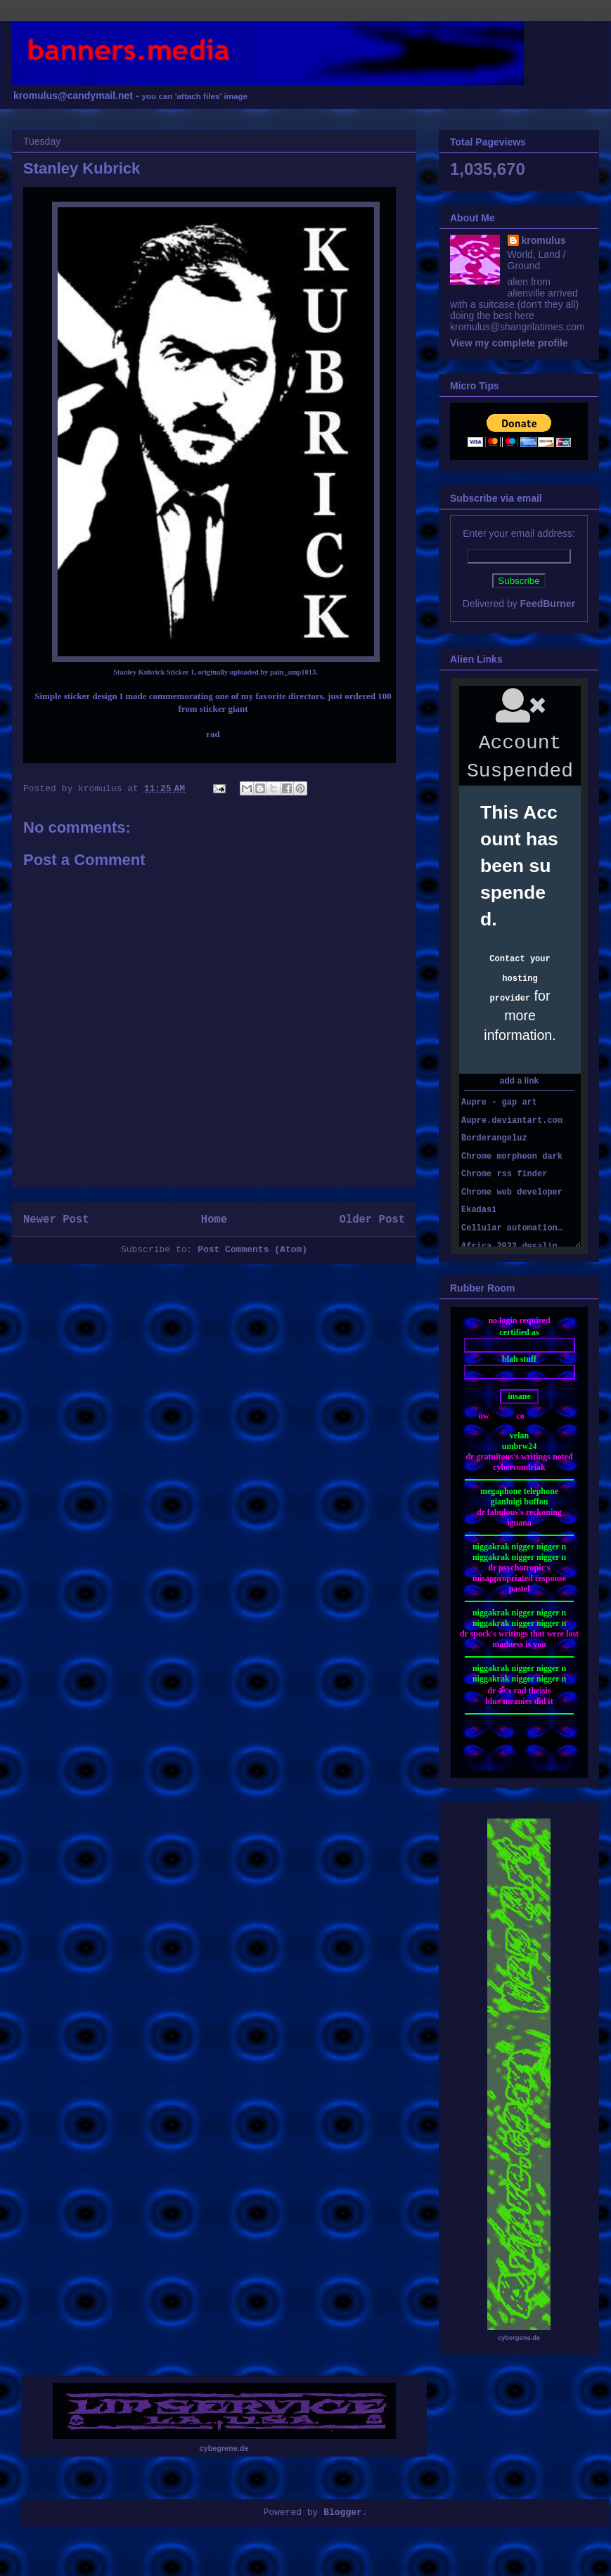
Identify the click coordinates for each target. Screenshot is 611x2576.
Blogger (342, 2512)
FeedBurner (548, 603)
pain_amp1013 (293, 672)
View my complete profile (509, 343)
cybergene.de (519, 2337)
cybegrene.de (224, 2448)
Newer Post (56, 1220)
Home (214, 1220)
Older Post (372, 1220)
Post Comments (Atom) (252, 1249)
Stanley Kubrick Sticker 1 (153, 672)
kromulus (544, 240)
